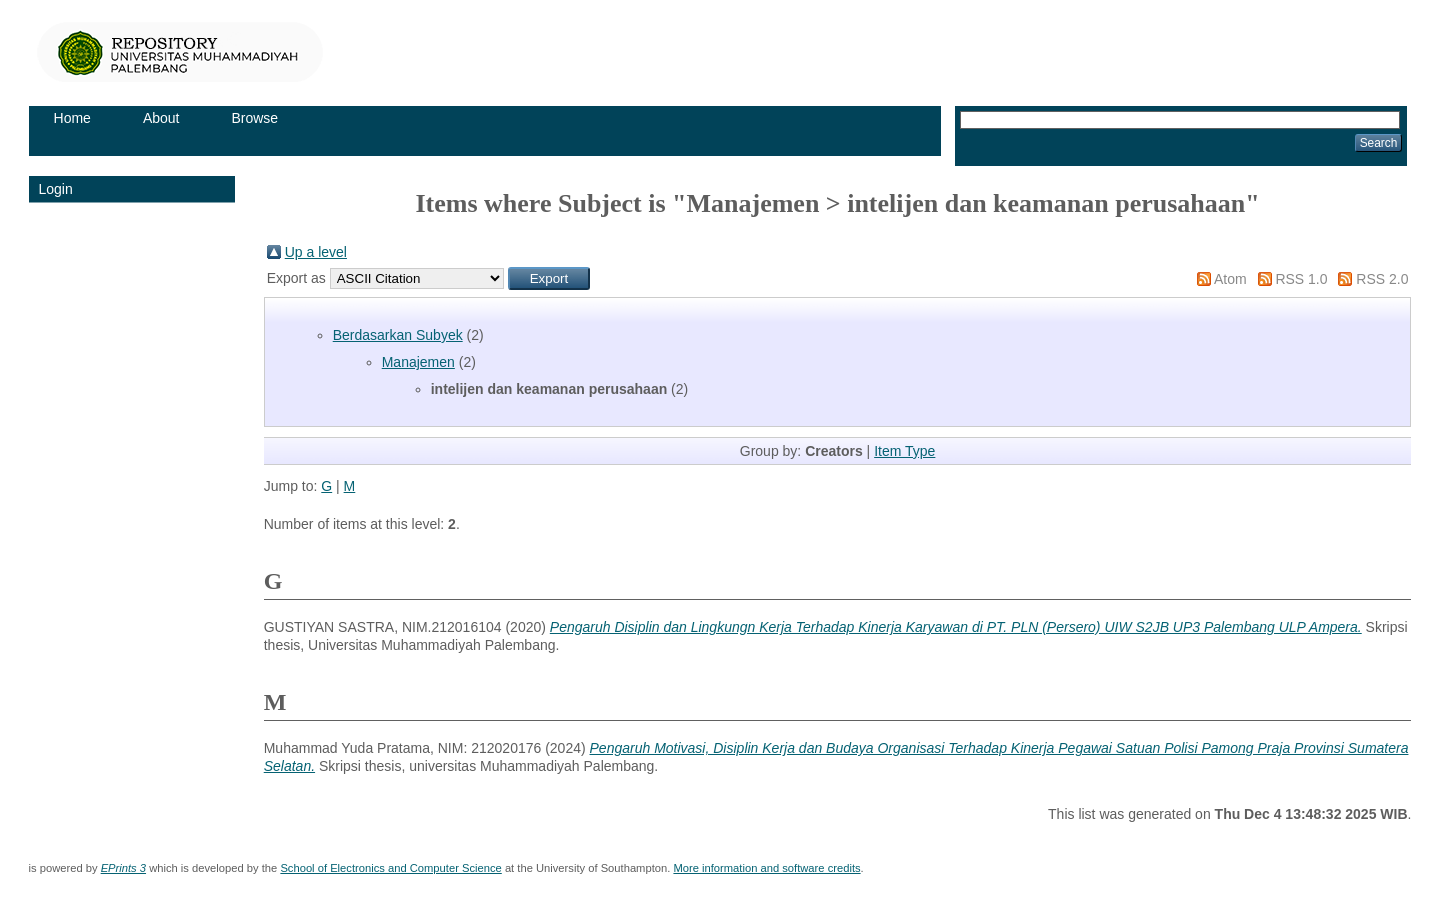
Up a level (316, 252)
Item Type (904, 451)
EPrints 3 (123, 868)
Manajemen (418, 362)
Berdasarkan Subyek (398, 335)
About (161, 118)
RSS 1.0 (1301, 279)
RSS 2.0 (1382, 279)
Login (56, 189)
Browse (254, 118)
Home (72, 118)
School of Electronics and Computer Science (390, 868)
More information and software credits (766, 868)
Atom (1230, 279)
